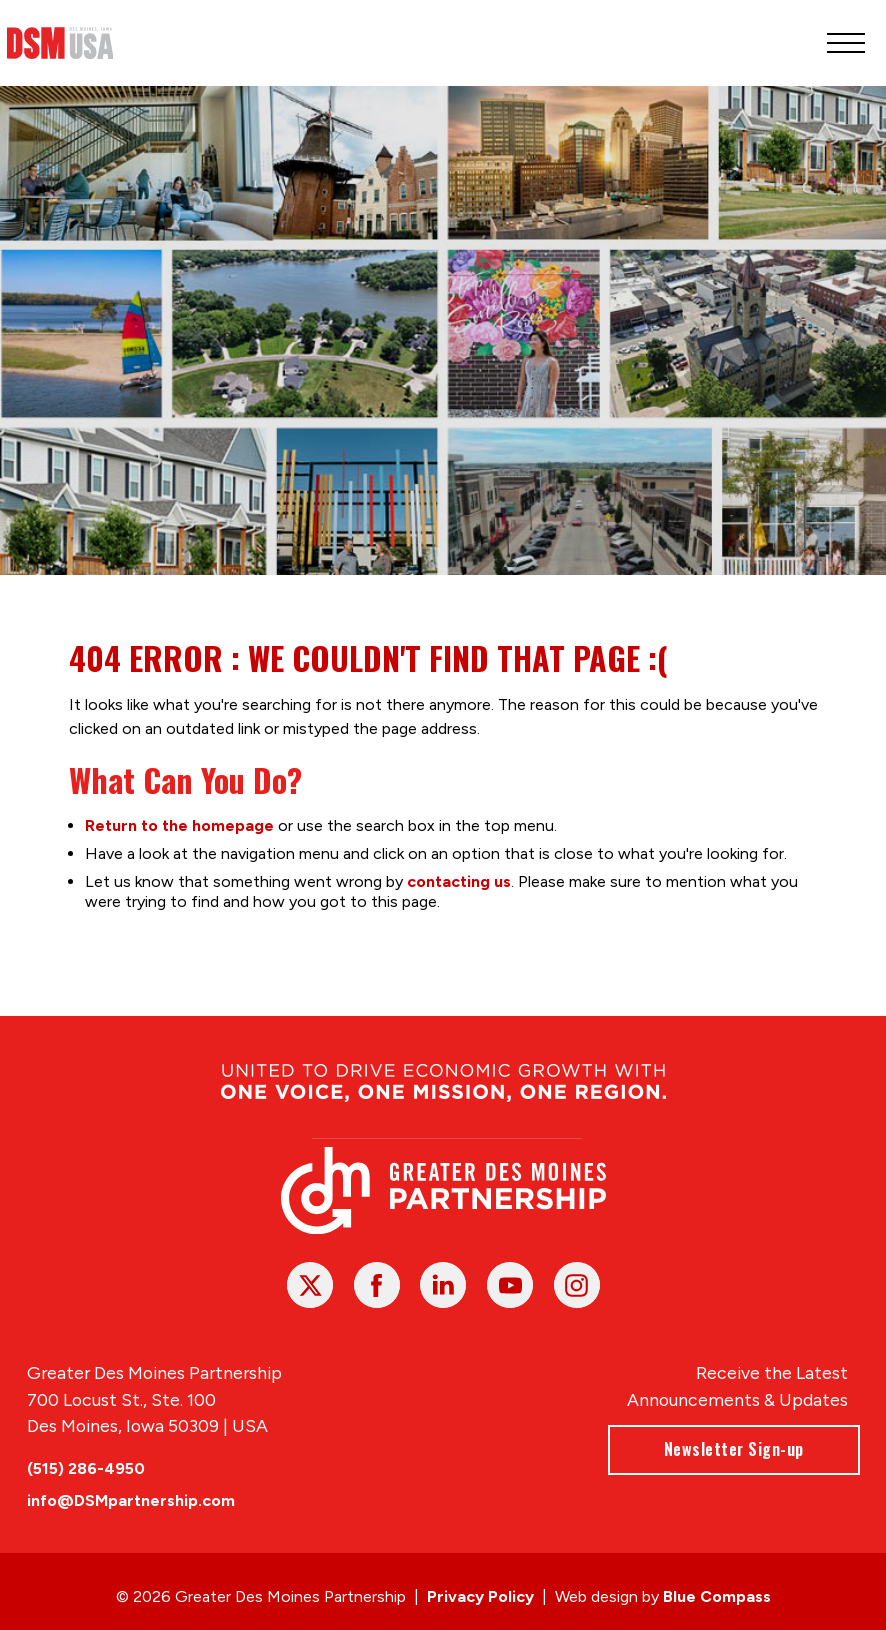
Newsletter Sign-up (733, 1449)
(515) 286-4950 (86, 1468)
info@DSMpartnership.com (131, 1500)
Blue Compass (717, 1596)
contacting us (458, 881)
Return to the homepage (178, 825)
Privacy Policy (480, 1596)
